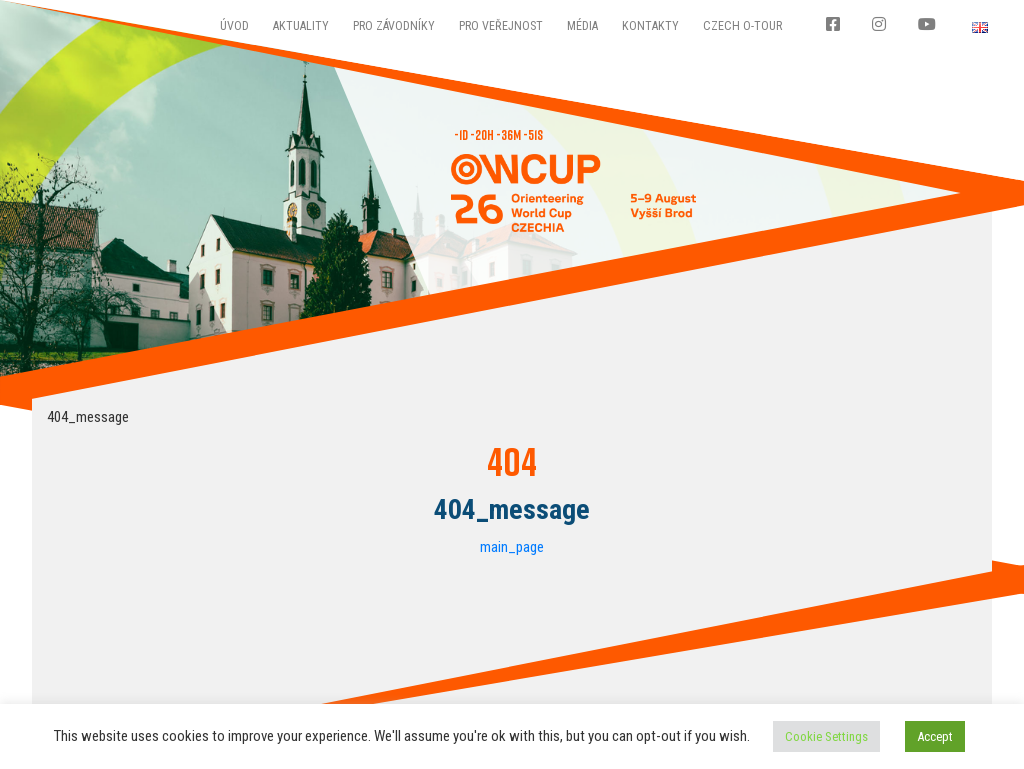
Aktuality (301, 26)
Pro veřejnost (501, 26)
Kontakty (650, 26)
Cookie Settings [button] (826, 736)
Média (582, 26)
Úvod (234, 26)
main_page (512, 547)
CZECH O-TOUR (742, 26)
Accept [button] (935, 736)
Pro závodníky (394, 26)
